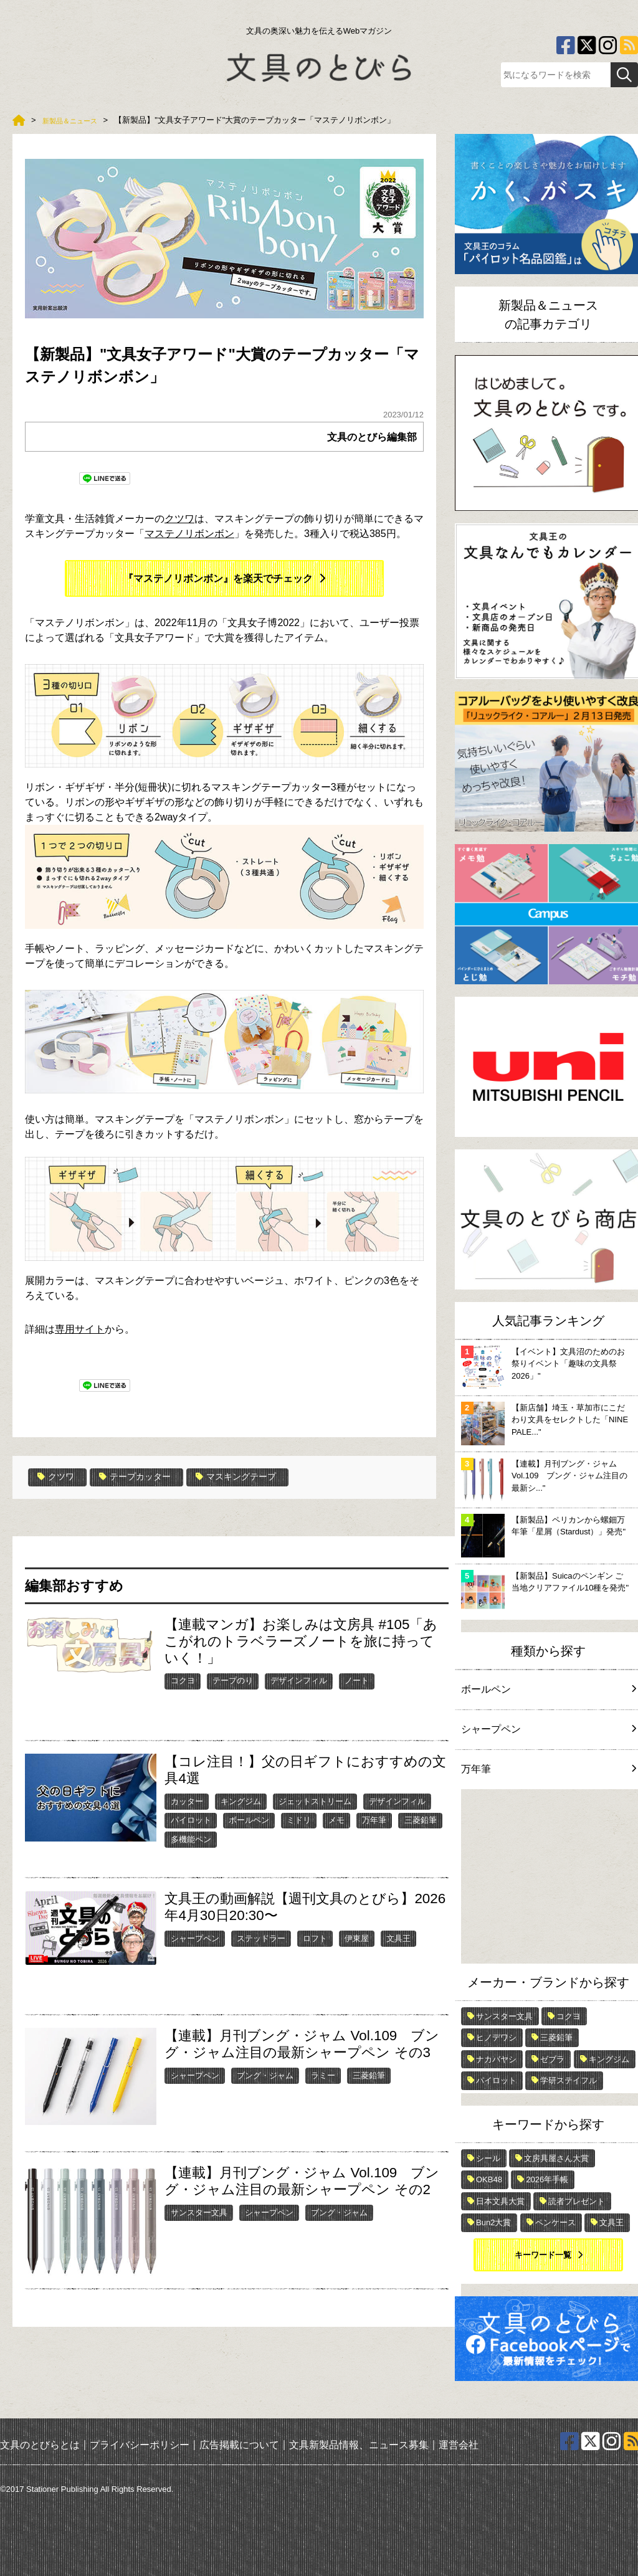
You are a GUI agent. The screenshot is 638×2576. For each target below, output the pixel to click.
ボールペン (249, 1819)
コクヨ (183, 1680)
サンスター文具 (199, 2211)
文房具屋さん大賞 (556, 2158)
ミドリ (299, 1819)
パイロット (191, 1819)
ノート (357, 1680)
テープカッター (145, 1477)
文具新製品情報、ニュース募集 (359, 2445)
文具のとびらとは (40, 2445)
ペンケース (555, 2222)
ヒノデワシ (496, 2037)
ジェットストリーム (315, 1800)
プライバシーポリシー (139, 2445)
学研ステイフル (568, 2080)
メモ (336, 1819)
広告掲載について (239, 2445)
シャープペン (195, 1937)
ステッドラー (261, 1937)
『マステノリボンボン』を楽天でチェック (218, 578)
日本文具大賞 (500, 2201)
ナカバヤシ (496, 2059)
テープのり (232, 1680)
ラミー (323, 2074)
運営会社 (458, 2445)
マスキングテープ (256, 1477)
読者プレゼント (576, 2201)
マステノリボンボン (189, 533)
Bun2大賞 (493, 2222)
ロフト (315, 1937)
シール (488, 2158)
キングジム (241, 1800)
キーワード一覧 (543, 2255)
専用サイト (80, 1329)
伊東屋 (357, 1937)
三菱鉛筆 (420, 1819)
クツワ (179, 518)
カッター (187, 1800)
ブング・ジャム (265, 2074)
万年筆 (374, 1819)
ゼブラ (552, 2059)
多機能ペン (191, 1838)
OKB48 (489, 2179)
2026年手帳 (547, 2179)
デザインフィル (298, 1680)
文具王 (398, 1937)
